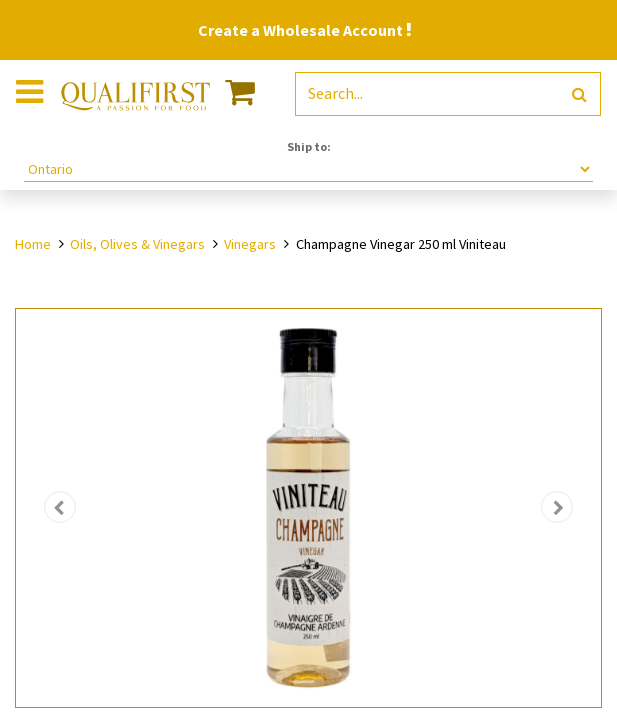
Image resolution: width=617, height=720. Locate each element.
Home (33, 244)
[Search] (579, 94)
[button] (60, 507)
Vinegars (250, 244)
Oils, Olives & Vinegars (137, 244)
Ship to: (309, 146)
